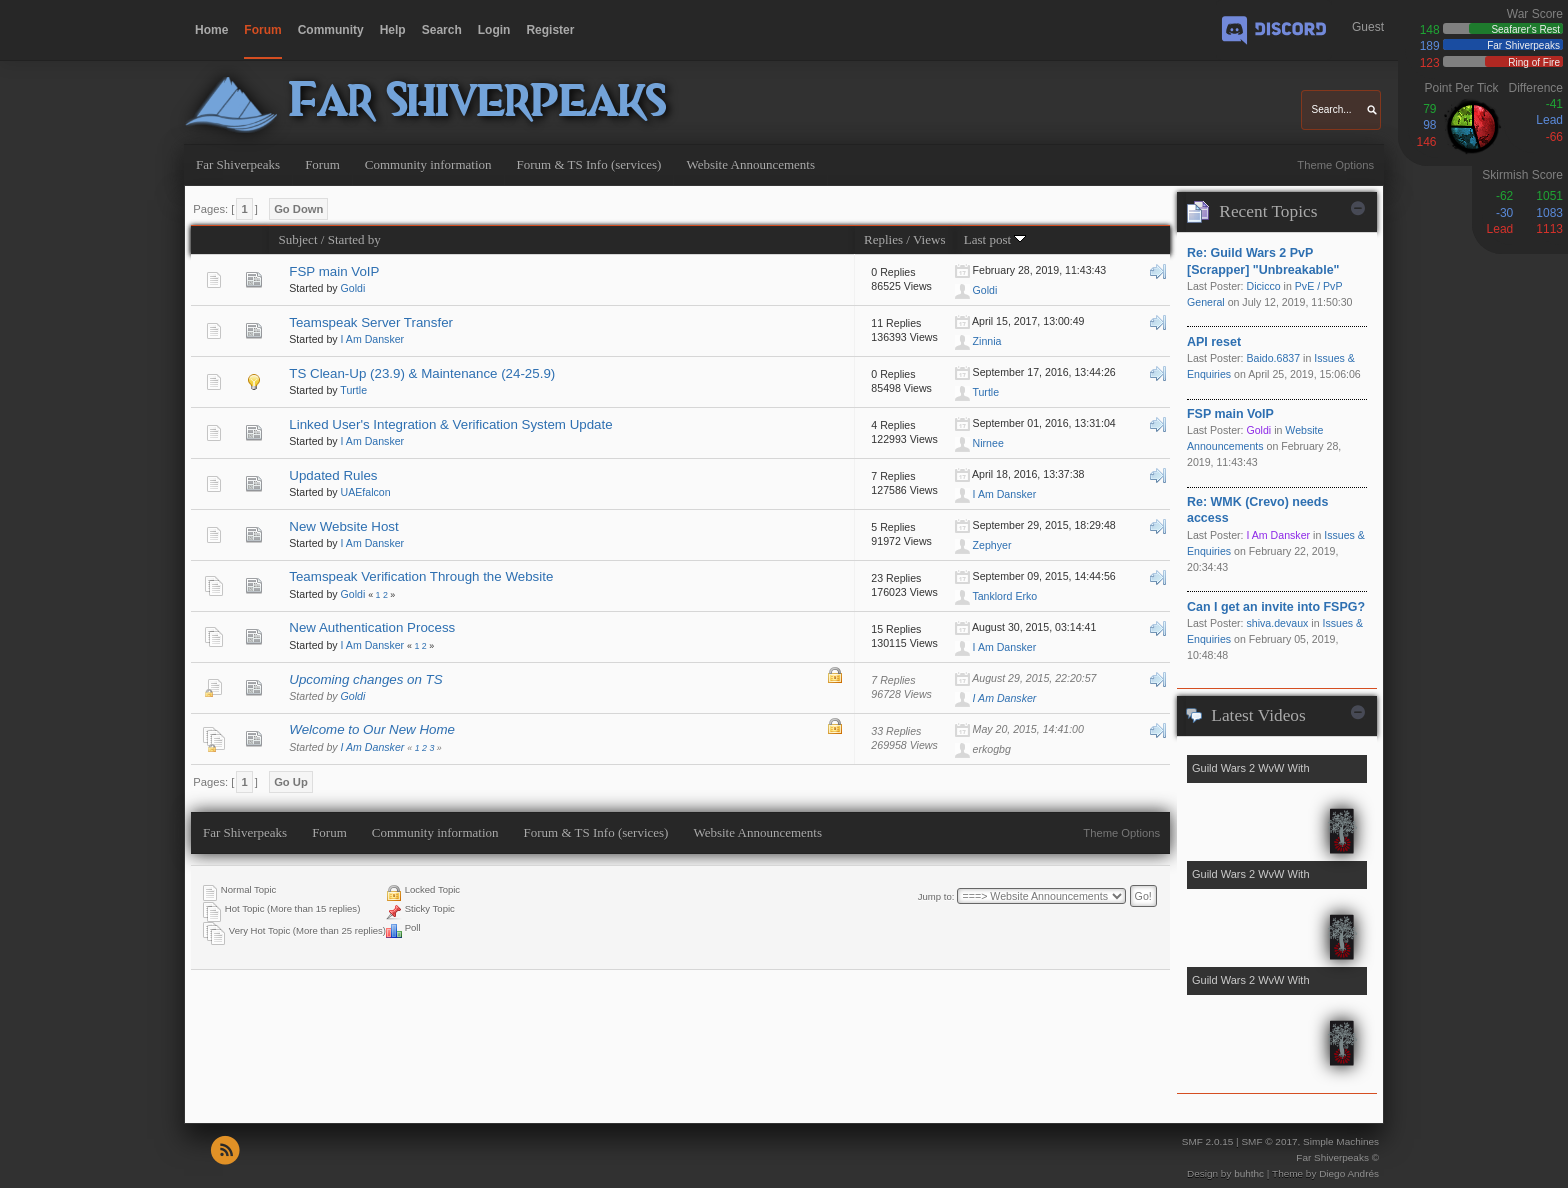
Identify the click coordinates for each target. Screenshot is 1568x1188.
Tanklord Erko (1004, 596)
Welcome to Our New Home (372, 729)
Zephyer (992, 545)
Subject (297, 239)
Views (929, 239)
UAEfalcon (366, 492)
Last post (995, 239)
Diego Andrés (1349, 1173)
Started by (354, 239)
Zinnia (987, 341)
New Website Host (343, 526)
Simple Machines (1341, 1141)
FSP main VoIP (334, 271)
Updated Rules (333, 475)
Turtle (353, 390)
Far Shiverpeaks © (1337, 1157)
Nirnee (988, 443)
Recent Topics (1268, 211)
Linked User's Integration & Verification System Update (450, 424)
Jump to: (936, 896)
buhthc (1249, 1173)
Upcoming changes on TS (365, 679)
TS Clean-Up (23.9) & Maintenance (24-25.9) (422, 373)
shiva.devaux (1277, 623)
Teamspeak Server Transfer (371, 322)
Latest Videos (1258, 715)
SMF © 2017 (1269, 1141)
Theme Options (1335, 165)
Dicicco (1263, 286)
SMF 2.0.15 (1208, 1141)
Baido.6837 (1273, 358)
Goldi (353, 288)
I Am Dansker (373, 339)
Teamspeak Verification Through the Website (421, 576)
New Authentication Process (372, 627)
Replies (883, 239)
